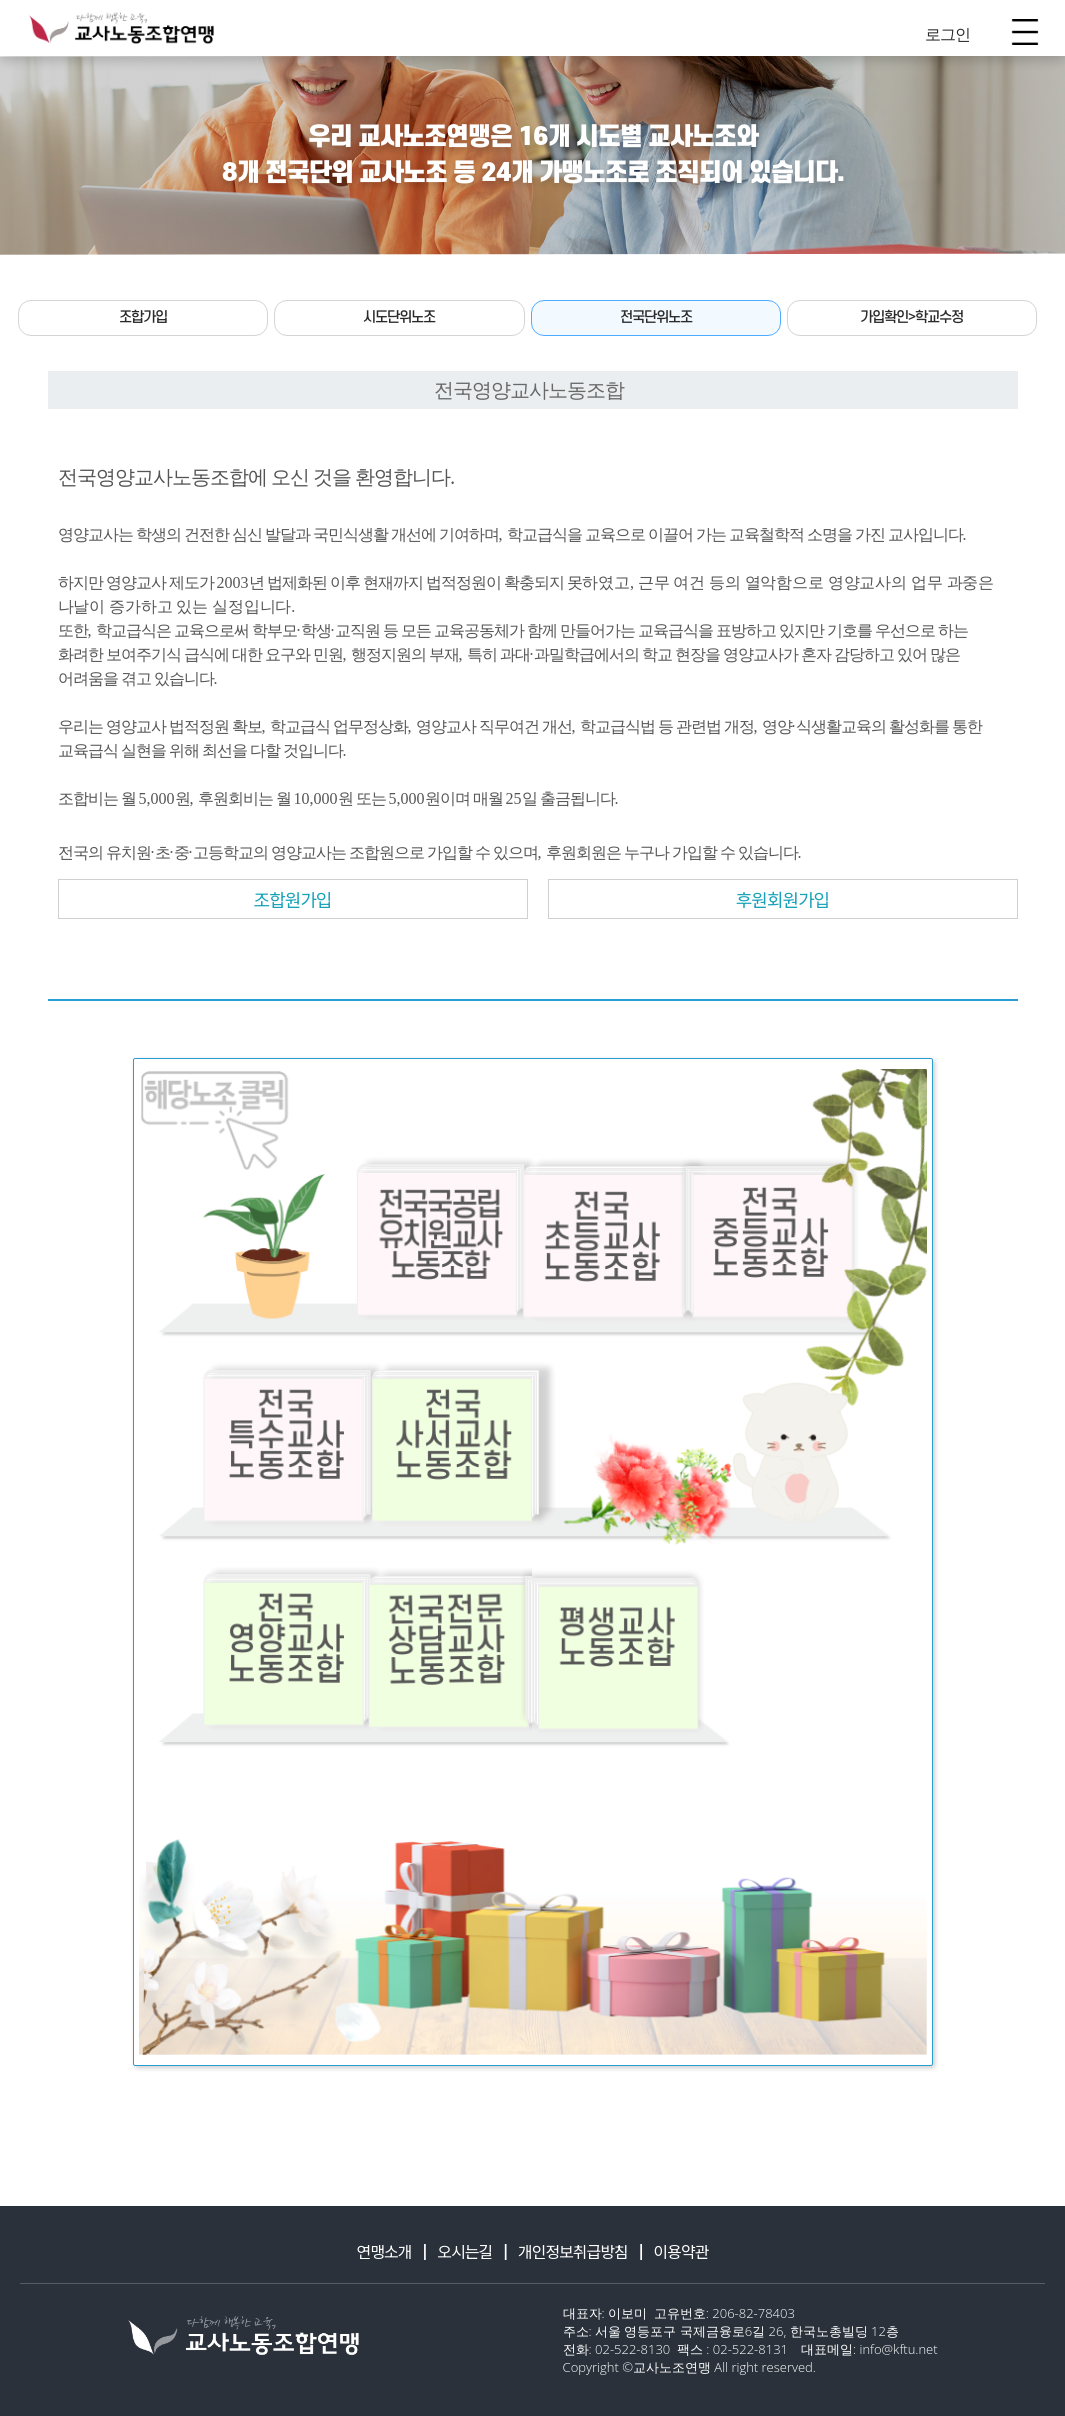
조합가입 (143, 317)
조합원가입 (293, 899)
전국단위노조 (656, 317)
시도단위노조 (399, 317)
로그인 (947, 34)
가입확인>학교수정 (911, 317)
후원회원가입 (782, 899)
